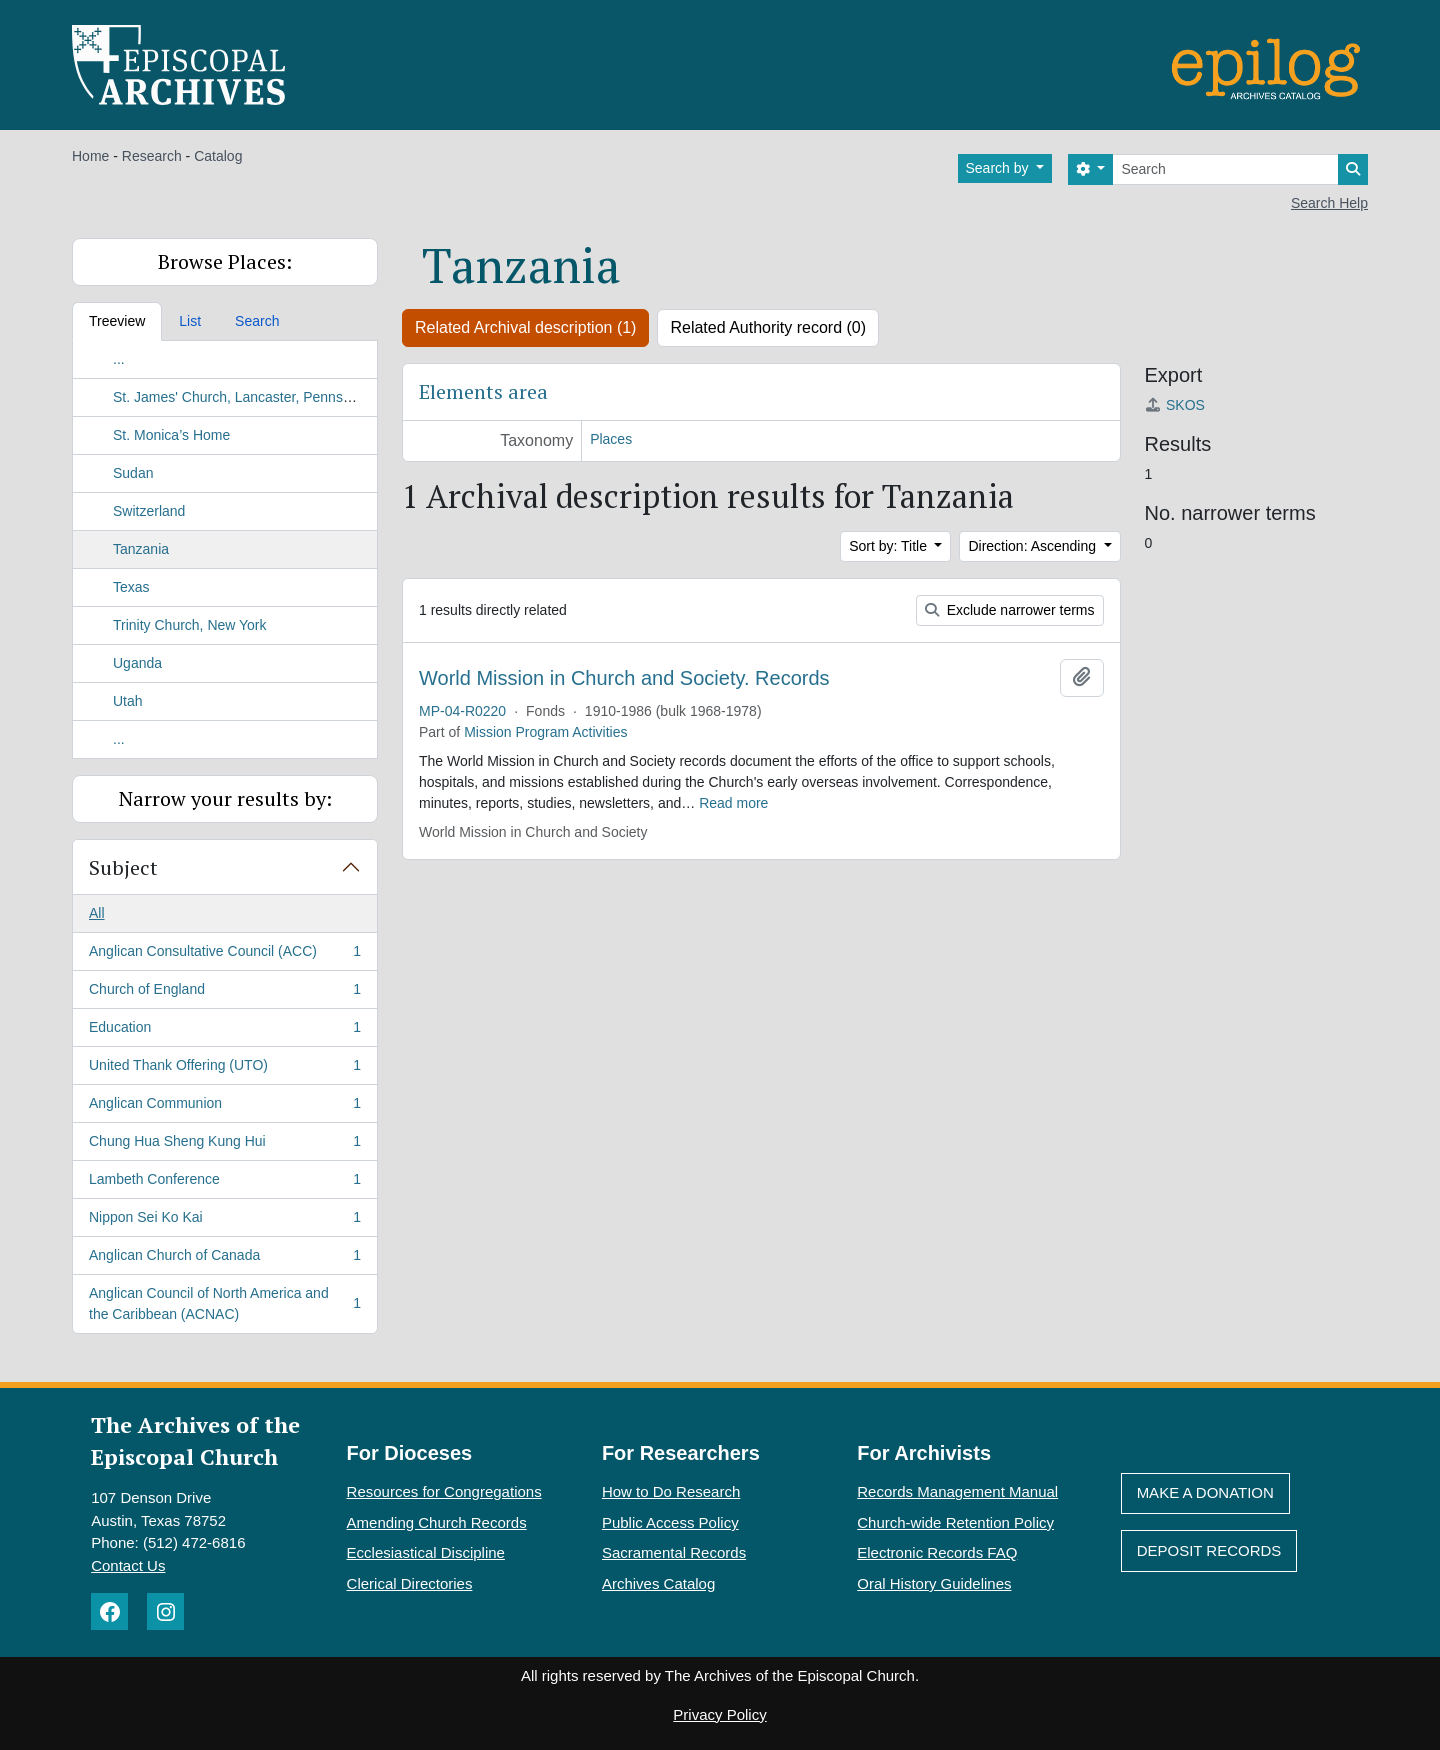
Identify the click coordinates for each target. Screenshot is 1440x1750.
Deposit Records (1209, 1550)
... (119, 359)
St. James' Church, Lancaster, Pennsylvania (249, 397)
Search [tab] (257, 321)
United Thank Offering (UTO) (224, 1069)
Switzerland (149, 511)
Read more (733, 803)
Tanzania (141, 549)
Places (611, 439)
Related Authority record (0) (768, 327)
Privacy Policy (719, 1714)
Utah (128, 701)
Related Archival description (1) (525, 327)
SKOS (1175, 405)
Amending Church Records (437, 1522)
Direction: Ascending (1034, 546)
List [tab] (190, 321)
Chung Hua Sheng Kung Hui (224, 1145)
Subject (123, 867)
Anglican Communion (224, 1107)
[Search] (1225, 169)
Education (224, 1031)
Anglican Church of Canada (224, 1259)
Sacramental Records (674, 1552)
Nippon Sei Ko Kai (224, 1221)
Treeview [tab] (117, 321)
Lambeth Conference (224, 1183)
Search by (999, 168)
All (97, 913)
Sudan (133, 473)
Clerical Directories (410, 1583)
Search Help (1329, 203)
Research (152, 156)
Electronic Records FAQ (937, 1552)
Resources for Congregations (444, 1491)
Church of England (224, 993)
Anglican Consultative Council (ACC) (224, 955)
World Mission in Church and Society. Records (624, 678)
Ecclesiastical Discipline (426, 1552)
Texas (131, 587)
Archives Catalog (658, 1583)
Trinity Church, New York (190, 625)
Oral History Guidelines (934, 1583)
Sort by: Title (890, 546)
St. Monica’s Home (171, 435)
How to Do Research (671, 1491)
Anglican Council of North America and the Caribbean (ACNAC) (224, 1303)
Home (90, 156)
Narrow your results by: (225, 798)
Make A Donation (1205, 1492)
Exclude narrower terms (1010, 610)
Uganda (137, 663)
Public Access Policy (670, 1522)
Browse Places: (225, 261)
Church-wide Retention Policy (955, 1522)
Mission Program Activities (545, 732)
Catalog (218, 156)
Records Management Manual (957, 1491)
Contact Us (128, 1565)
